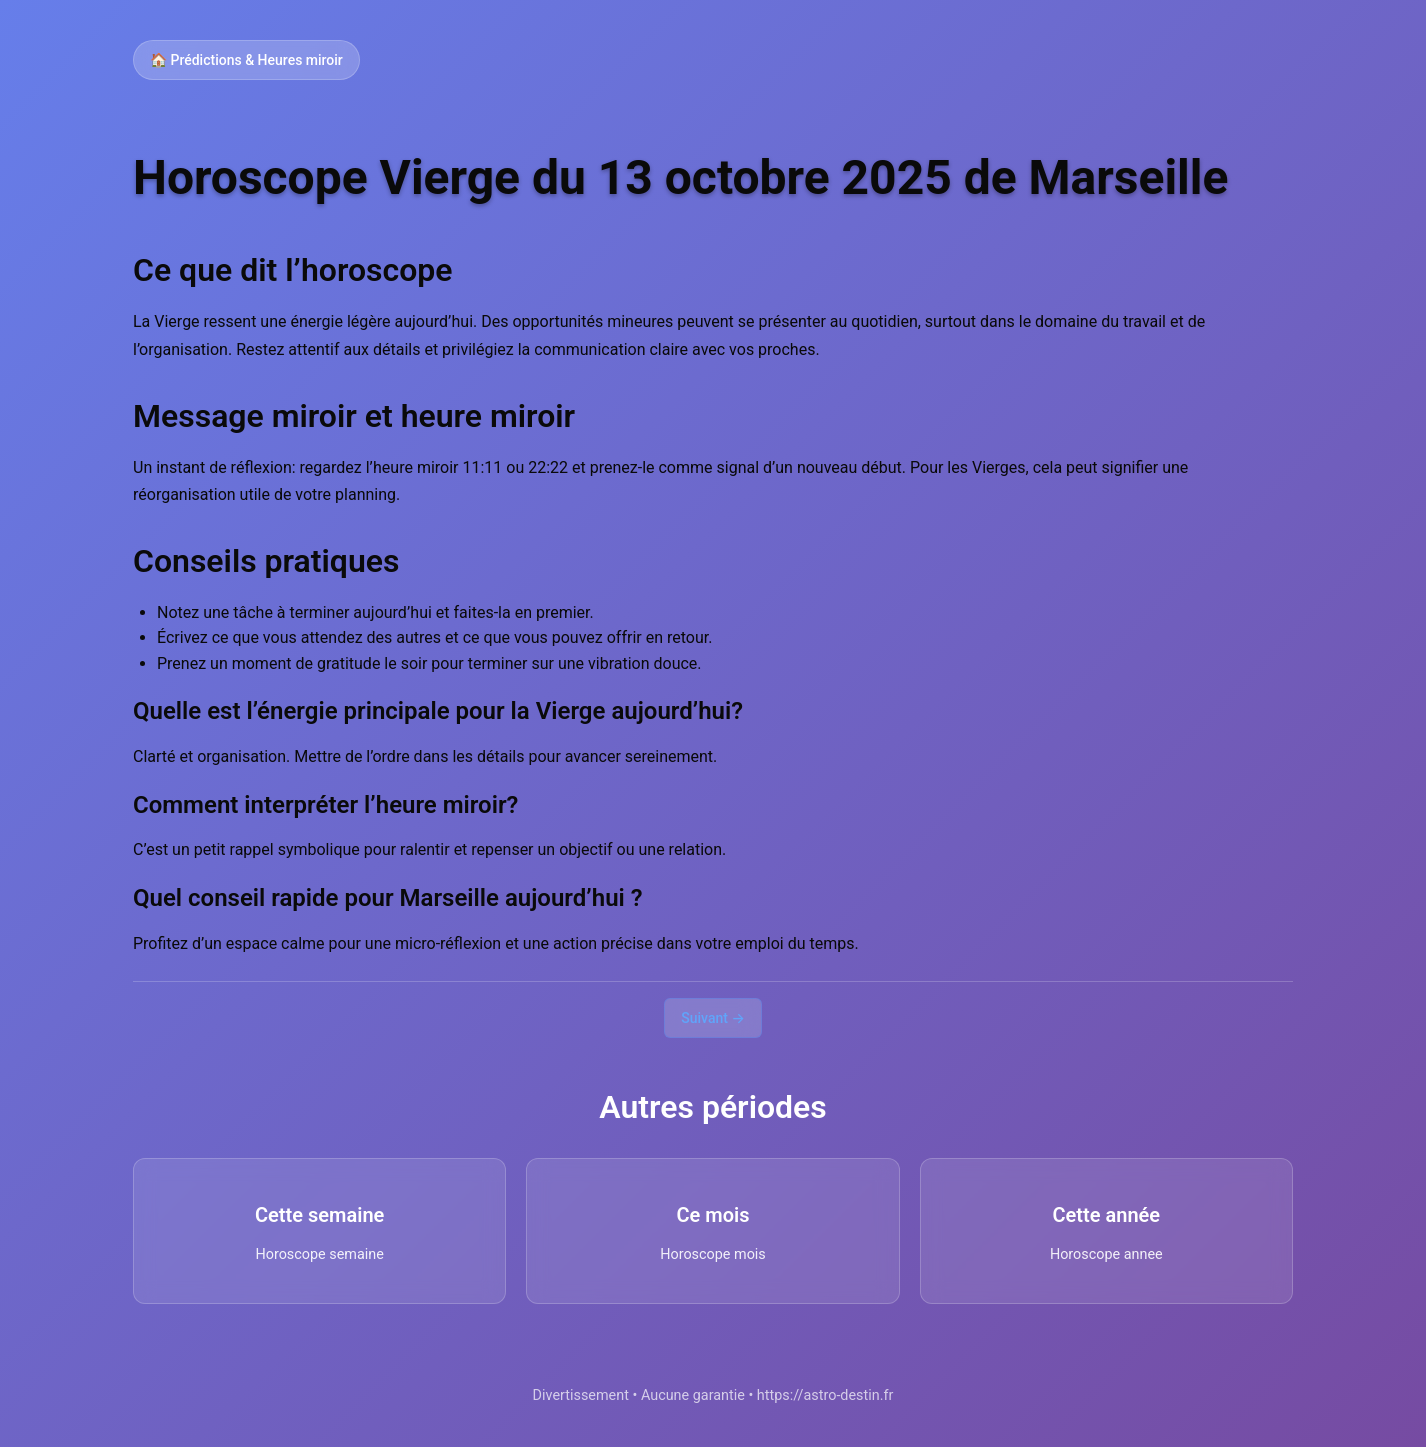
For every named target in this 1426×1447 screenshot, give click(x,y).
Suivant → (713, 1018)
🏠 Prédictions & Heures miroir (246, 60)
